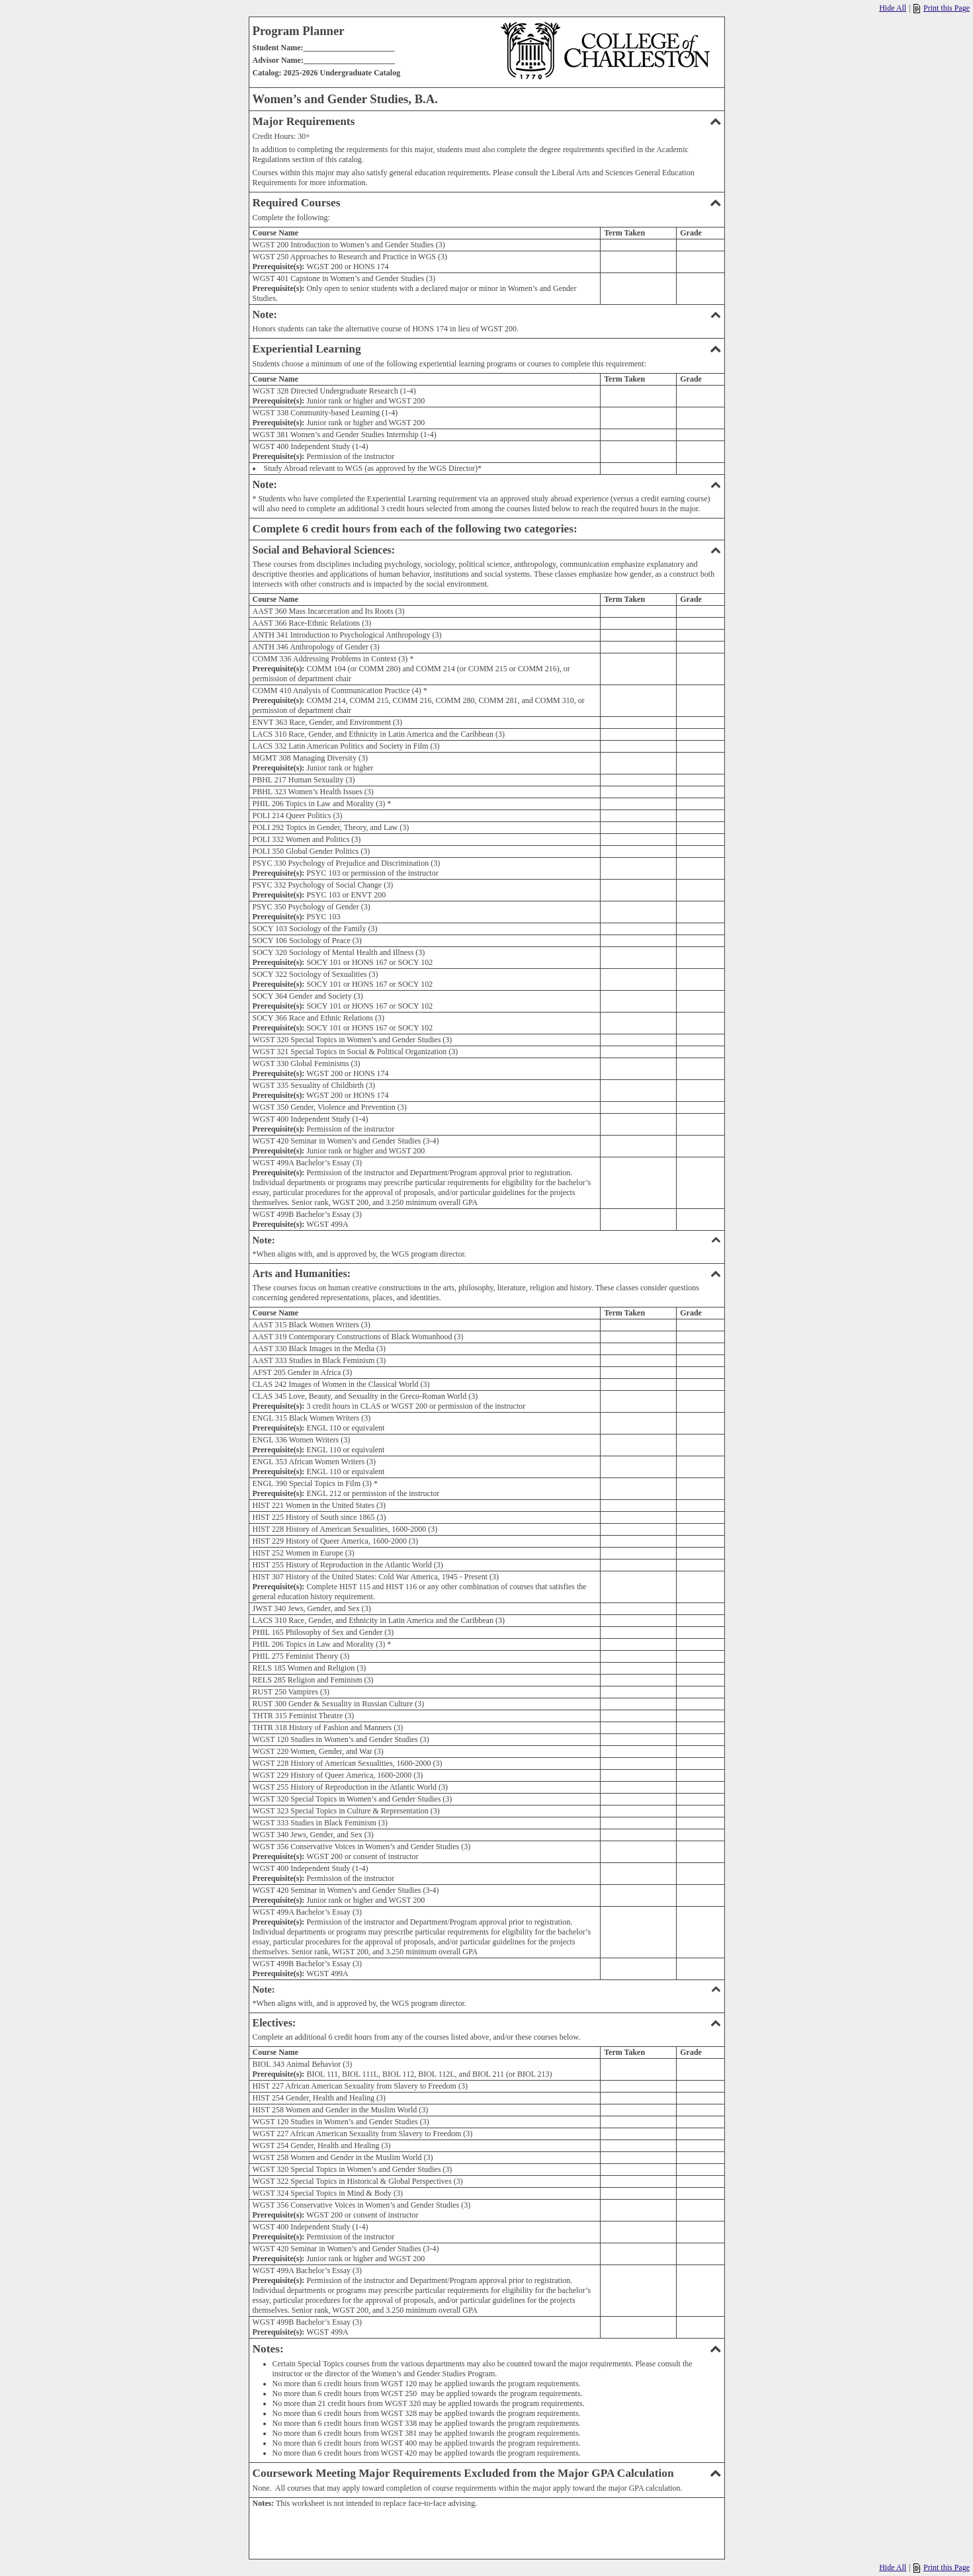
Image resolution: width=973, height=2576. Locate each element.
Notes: (487, 2349)
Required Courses (487, 202)
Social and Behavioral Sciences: (487, 550)
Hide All (892, 8)
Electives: (487, 2022)
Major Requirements (487, 121)
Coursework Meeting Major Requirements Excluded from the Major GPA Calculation (487, 2473)
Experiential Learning (487, 349)
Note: (487, 314)
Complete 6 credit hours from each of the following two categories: (415, 528)
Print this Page (941, 8)
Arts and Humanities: (487, 1273)
